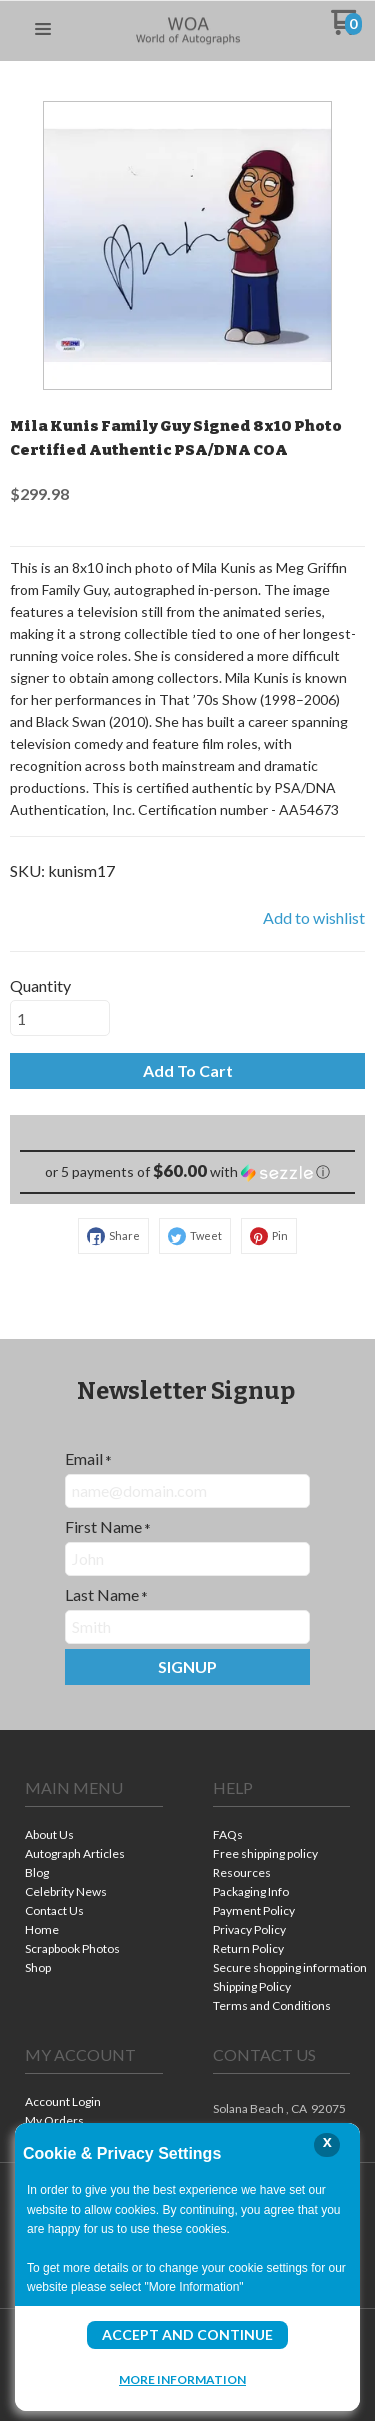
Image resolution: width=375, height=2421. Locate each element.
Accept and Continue (187, 2334)
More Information (182, 2379)
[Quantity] (60, 1018)
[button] (43, 30)
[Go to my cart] (346, 29)
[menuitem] (94, 1836)
